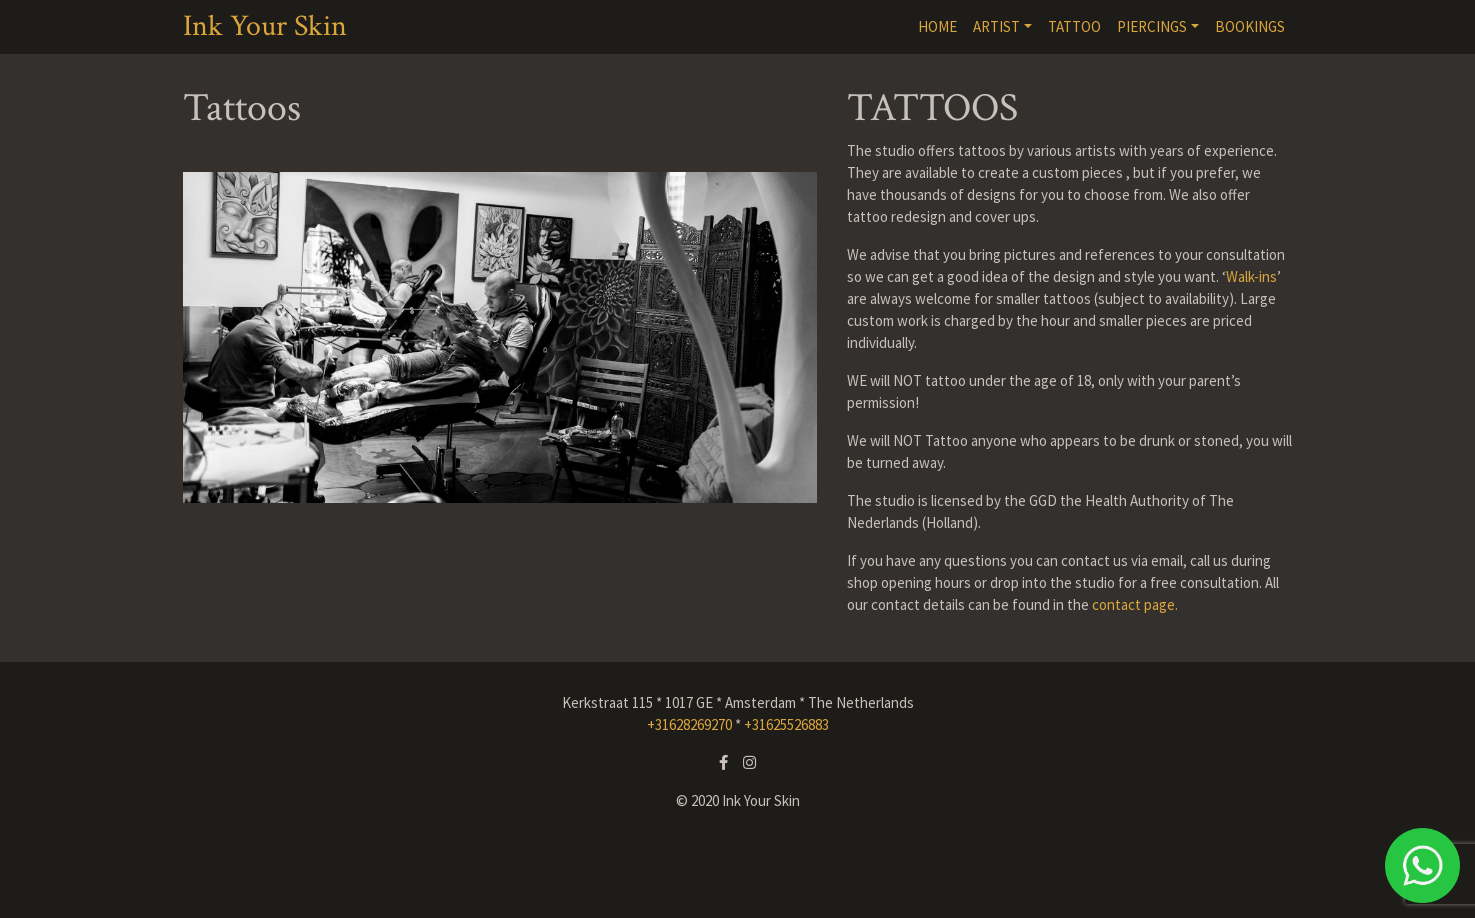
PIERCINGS (1152, 26)
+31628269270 (689, 724)
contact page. (1135, 604)
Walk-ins (1251, 276)
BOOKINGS (1250, 26)
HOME (937, 26)
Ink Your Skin (265, 27)
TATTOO (1074, 26)
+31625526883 (786, 724)
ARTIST (996, 26)
